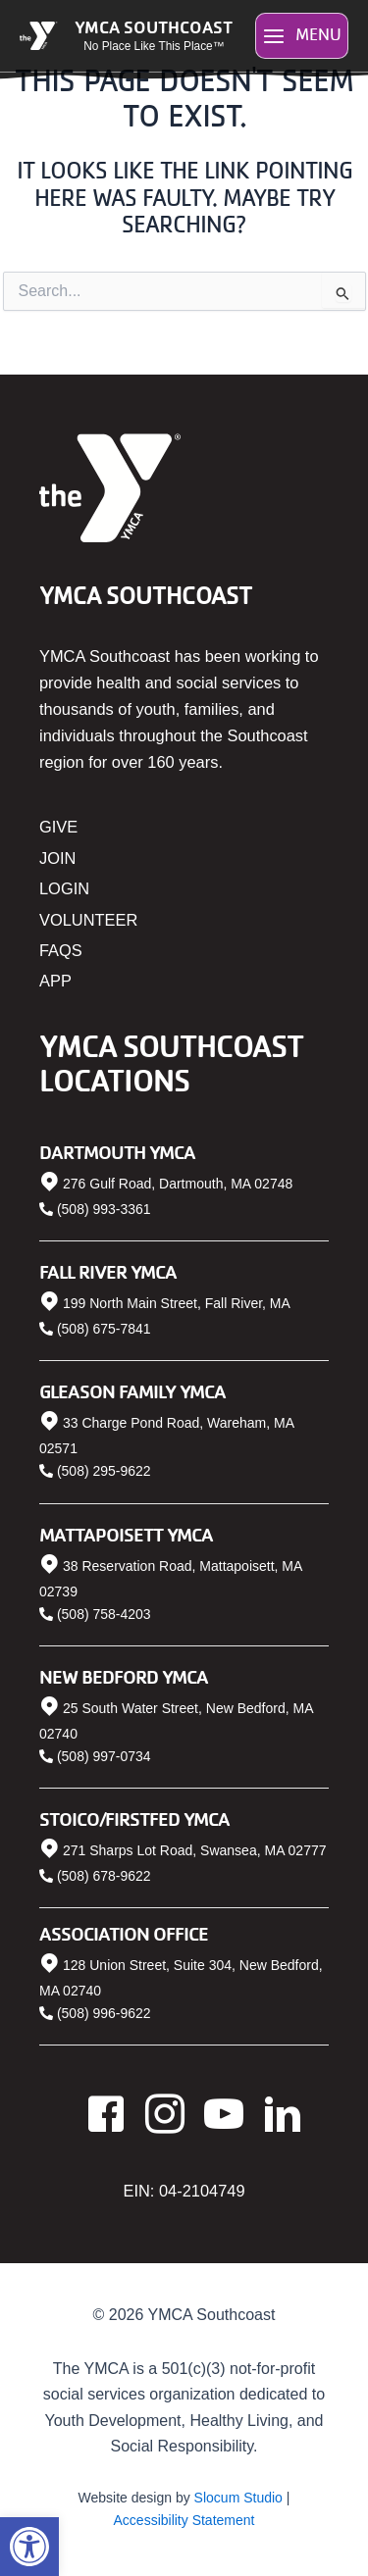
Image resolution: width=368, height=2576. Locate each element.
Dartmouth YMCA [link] (117, 1151)
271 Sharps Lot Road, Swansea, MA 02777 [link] (195, 1850)
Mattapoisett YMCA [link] (126, 1534)
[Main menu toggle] (301, 36)
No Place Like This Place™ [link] (153, 46)
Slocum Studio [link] (238, 2497)
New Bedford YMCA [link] (123, 1676)
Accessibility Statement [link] (184, 2520)
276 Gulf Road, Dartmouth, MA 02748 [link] (177, 1183)
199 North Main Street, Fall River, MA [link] (176, 1303)
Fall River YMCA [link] (108, 1271)
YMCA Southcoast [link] (154, 26)
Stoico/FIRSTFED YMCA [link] (134, 1818)
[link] (29, 2546)
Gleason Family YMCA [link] (132, 1391)
